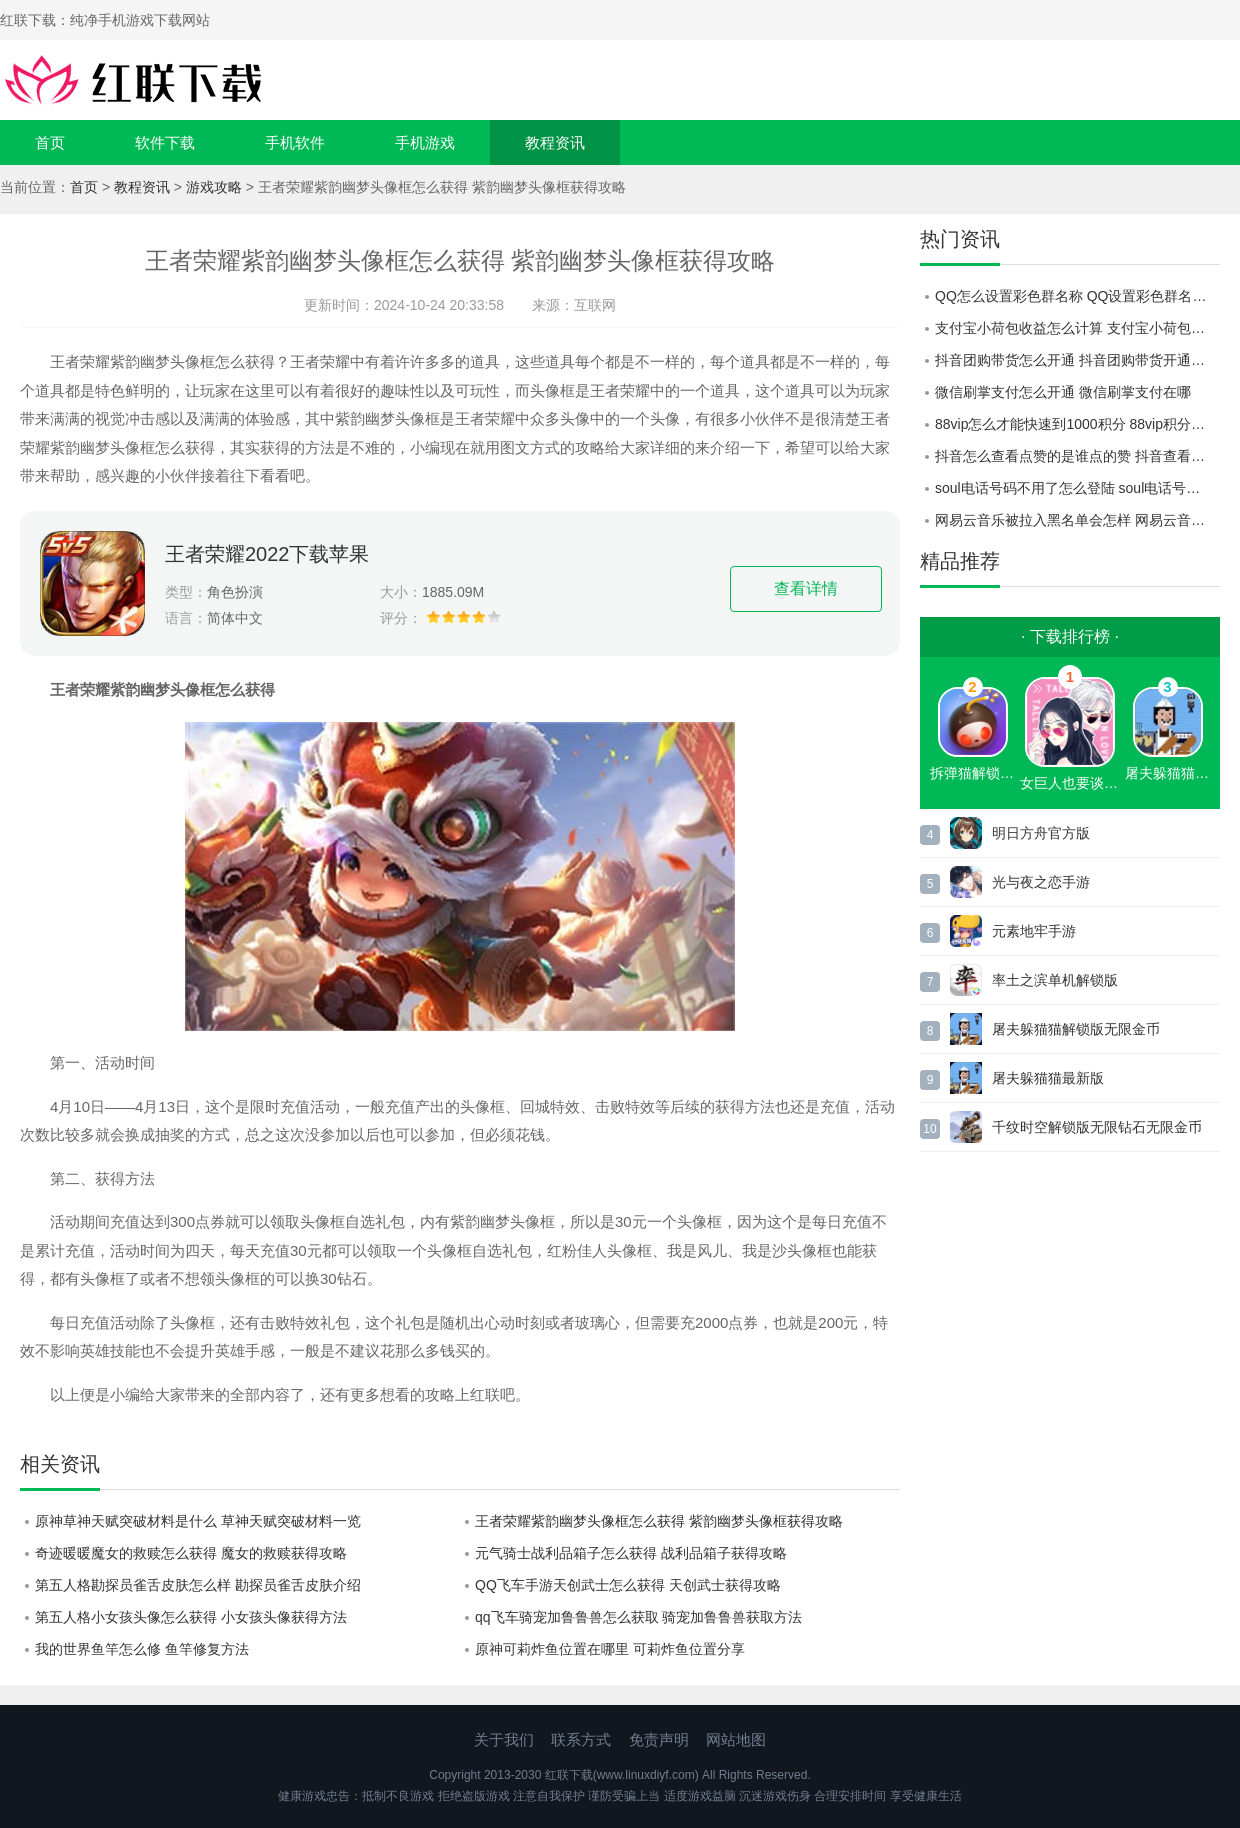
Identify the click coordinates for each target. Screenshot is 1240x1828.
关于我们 (504, 1739)
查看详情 (806, 588)
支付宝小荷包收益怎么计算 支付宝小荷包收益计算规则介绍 (1077, 328)
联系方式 (581, 1739)
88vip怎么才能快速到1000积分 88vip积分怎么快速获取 (1077, 424)
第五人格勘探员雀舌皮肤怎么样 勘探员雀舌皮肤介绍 (198, 1585)
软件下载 (165, 142)
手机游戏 (425, 142)
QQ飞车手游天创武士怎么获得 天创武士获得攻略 (628, 1585)
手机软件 (295, 142)
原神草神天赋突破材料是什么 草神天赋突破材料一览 (198, 1521)
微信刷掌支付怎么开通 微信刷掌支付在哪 (1063, 392)
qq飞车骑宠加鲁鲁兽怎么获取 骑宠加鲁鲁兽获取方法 (638, 1617)
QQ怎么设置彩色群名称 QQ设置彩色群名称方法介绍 (1077, 296)
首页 (50, 142)
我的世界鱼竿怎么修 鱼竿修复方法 (142, 1649)
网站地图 (736, 1739)
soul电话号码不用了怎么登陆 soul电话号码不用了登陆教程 (1077, 488)
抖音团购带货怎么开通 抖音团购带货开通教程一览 (1077, 360)
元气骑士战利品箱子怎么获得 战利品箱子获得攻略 (631, 1553)
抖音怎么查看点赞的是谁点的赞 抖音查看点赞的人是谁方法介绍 (1077, 456)
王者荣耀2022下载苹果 (267, 554)
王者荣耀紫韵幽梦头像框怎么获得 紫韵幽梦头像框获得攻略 (659, 1521)
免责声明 (659, 1739)
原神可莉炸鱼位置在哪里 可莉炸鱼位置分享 (610, 1649)
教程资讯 (555, 142)
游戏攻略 (214, 187)
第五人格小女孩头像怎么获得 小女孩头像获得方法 (191, 1617)
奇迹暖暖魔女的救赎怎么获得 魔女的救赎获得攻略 (191, 1553)
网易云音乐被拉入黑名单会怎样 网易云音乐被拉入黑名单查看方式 (1077, 520)
